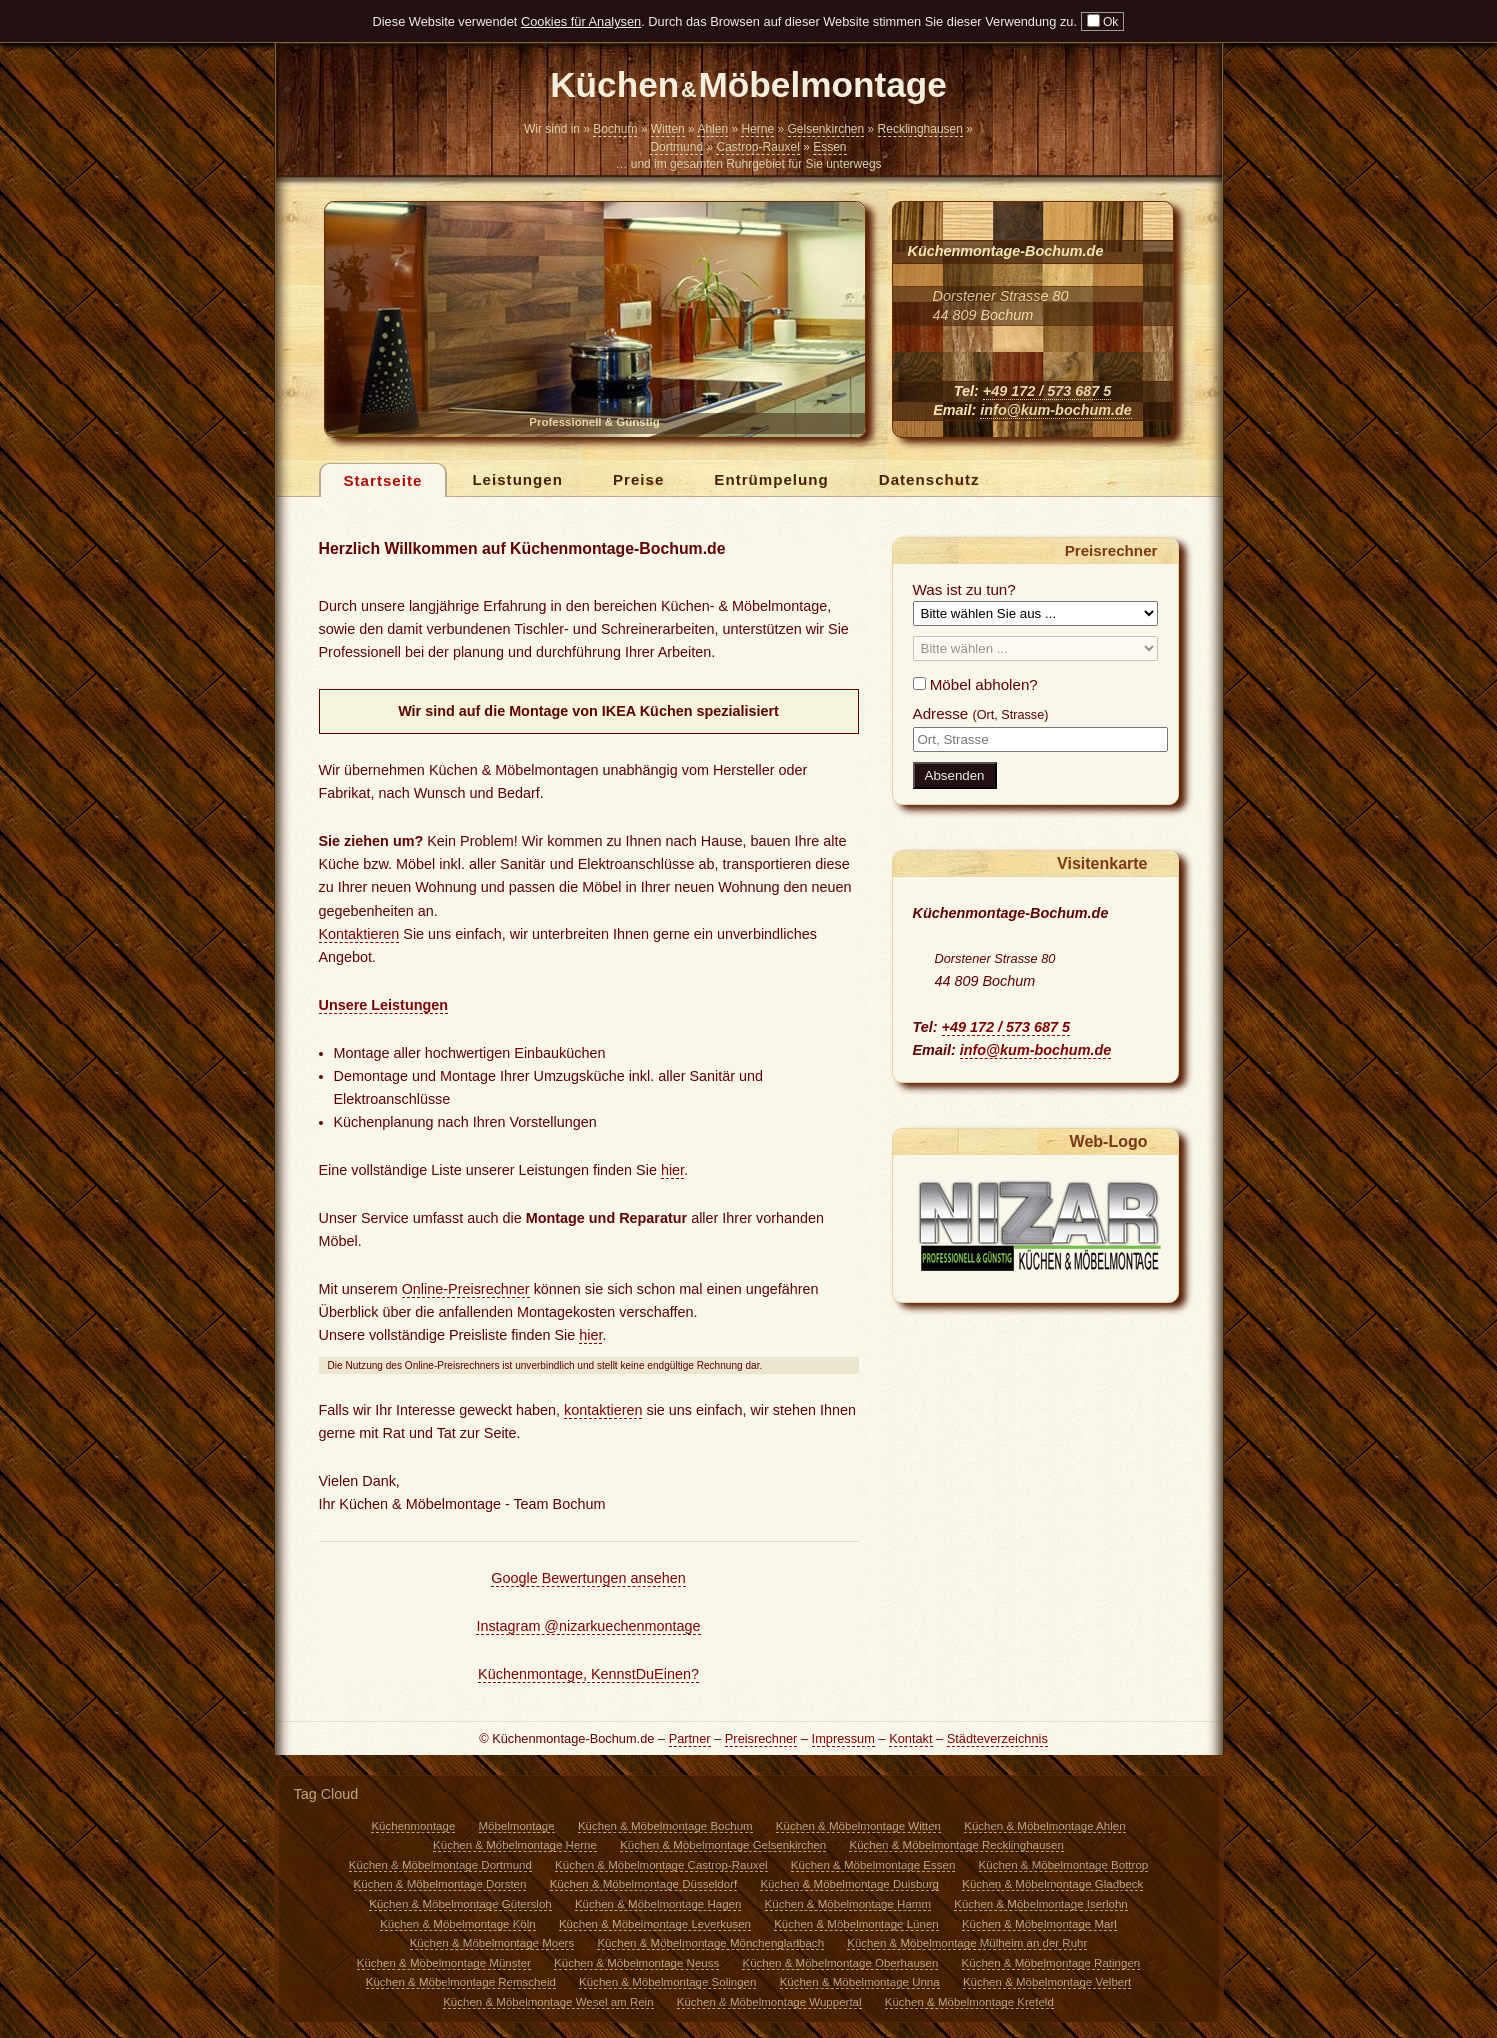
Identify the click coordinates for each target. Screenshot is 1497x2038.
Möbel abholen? (975, 684)
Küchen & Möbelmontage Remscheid (461, 1982)
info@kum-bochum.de (1056, 410)
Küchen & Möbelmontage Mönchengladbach (710, 1943)
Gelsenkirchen (826, 129)
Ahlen (712, 129)
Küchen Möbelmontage (748, 87)
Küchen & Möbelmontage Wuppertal (769, 2002)
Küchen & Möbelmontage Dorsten (440, 1884)
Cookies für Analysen (581, 21)
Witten (668, 129)
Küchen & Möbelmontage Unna (860, 1982)
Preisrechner (761, 1738)
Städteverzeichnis (997, 1738)
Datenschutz (929, 479)
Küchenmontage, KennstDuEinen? (588, 1674)
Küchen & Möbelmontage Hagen (658, 1904)
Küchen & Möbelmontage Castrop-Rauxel (661, 1865)
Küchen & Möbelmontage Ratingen (1051, 1963)
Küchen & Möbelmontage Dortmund (440, 1865)
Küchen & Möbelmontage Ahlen (1044, 1826)
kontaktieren (603, 1410)
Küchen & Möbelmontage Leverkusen (655, 1924)
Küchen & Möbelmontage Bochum (665, 1826)
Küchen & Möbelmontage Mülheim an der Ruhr (967, 1943)
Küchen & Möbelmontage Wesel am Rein (548, 2002)
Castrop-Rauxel (757, 147)
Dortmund (676, 147)
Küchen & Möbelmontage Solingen (667, 1982)
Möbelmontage (517, 1826)
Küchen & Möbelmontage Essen (873, 1865)
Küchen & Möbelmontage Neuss (636, 1963)
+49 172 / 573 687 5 (1047, 391)
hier (672, 1170)
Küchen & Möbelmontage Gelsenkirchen (723, 1845)
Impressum (843, 1738)
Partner (690, 1738)
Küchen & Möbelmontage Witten (858, 1826)
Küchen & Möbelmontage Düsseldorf (644, 1884)
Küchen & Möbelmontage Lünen (856, 1924)
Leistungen (517, 479)
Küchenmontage (413, 1826)
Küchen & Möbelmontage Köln (458, 1924)
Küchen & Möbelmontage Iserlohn (1040, 1904)
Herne (757, 129)
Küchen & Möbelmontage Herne (515, 1845)
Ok (1103, 21)
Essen (829, 147)
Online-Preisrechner (466, 1289)
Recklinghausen (920, 129)
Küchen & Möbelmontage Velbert (1047, 1982)
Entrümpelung (771, 479)
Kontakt (910, 1738)
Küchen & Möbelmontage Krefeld (969, 2002)
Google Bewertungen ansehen (588, 1578)
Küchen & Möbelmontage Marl (1039, 1924)
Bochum (615, 129)
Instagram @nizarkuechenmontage (588, 1626)
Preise (638, 479)
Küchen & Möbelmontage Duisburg (849, 1884)
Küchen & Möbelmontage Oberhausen (840, 1963)
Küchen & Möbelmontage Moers (492, 1943)
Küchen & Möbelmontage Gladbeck (1052, 1884)
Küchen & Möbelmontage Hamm (848, 1904)
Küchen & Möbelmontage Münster (444, 1963)
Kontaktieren (359, 934)
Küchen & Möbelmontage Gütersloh (460, 1904)
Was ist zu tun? (964, 589)
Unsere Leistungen (384, 1005)
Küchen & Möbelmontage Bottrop (1064, 1865)
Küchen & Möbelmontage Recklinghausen (956, 1845)
